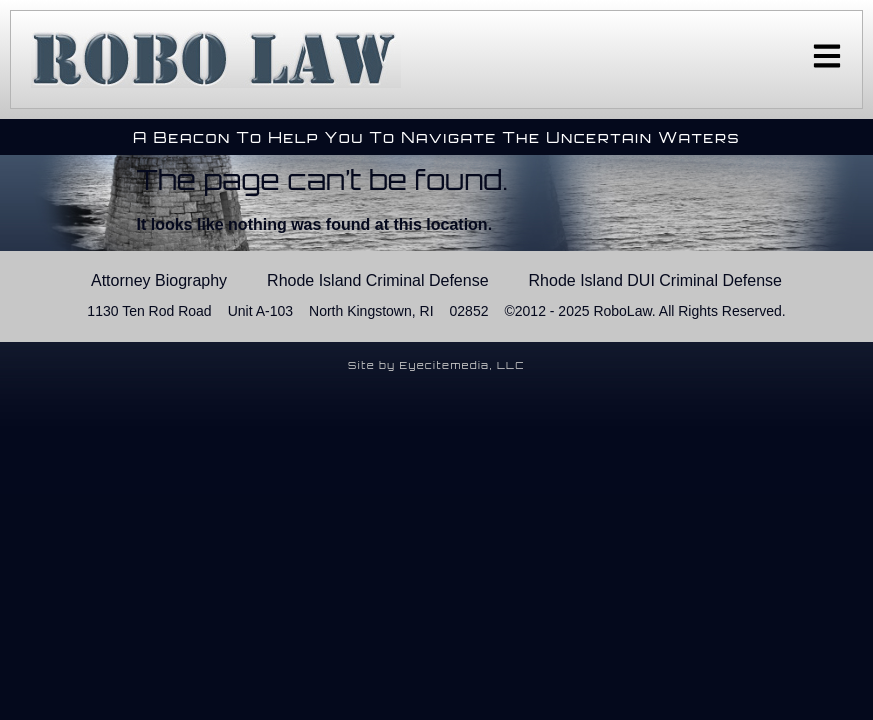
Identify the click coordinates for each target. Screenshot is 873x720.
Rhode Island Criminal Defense (377, 280)
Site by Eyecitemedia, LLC (436, 365)
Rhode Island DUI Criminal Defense (655, 280)
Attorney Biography (159, 280)
